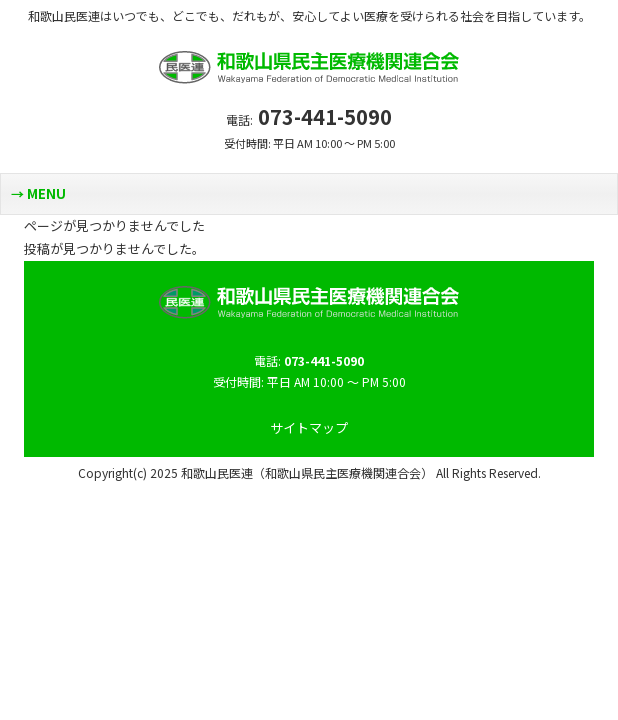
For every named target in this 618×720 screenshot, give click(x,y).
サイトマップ (309, 427)
